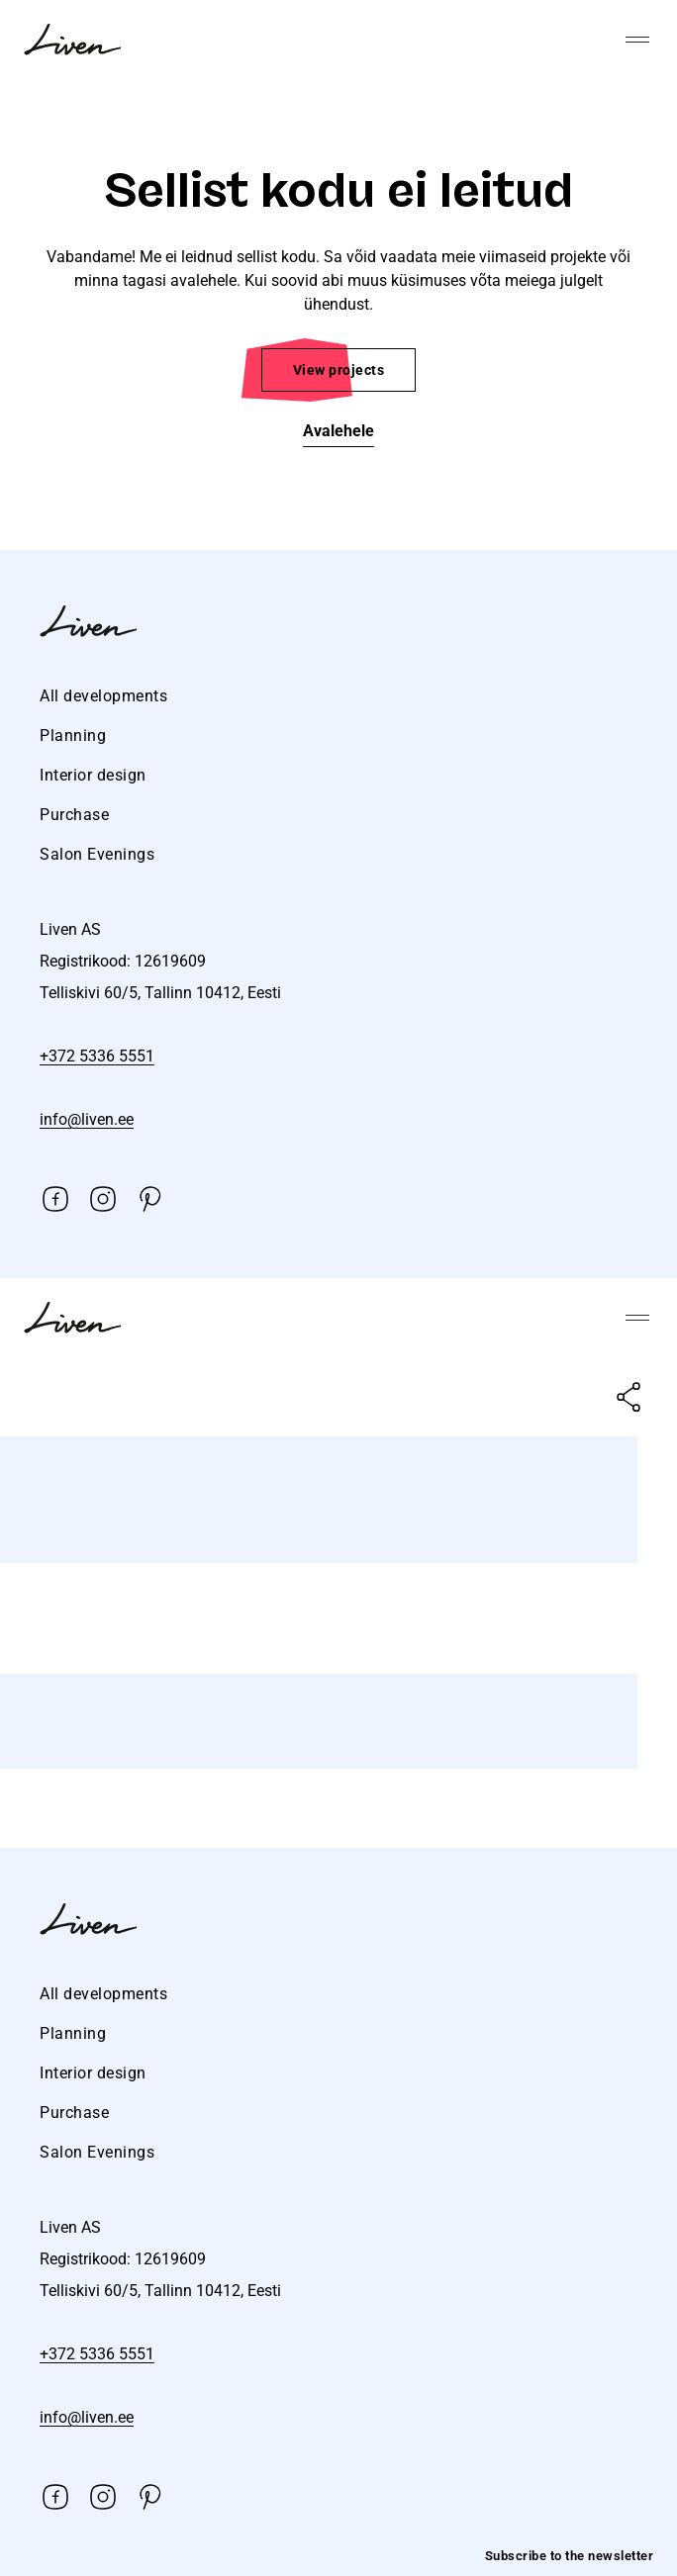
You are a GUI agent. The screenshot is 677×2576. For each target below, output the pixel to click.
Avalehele (338, 430)
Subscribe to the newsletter (569, 2555)
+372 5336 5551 (97, 1056)
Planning (73, 735)
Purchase (74, 814)
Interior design (93, 775)
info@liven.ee (87, 1119)
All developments (103, 696)
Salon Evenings (97, 854)
